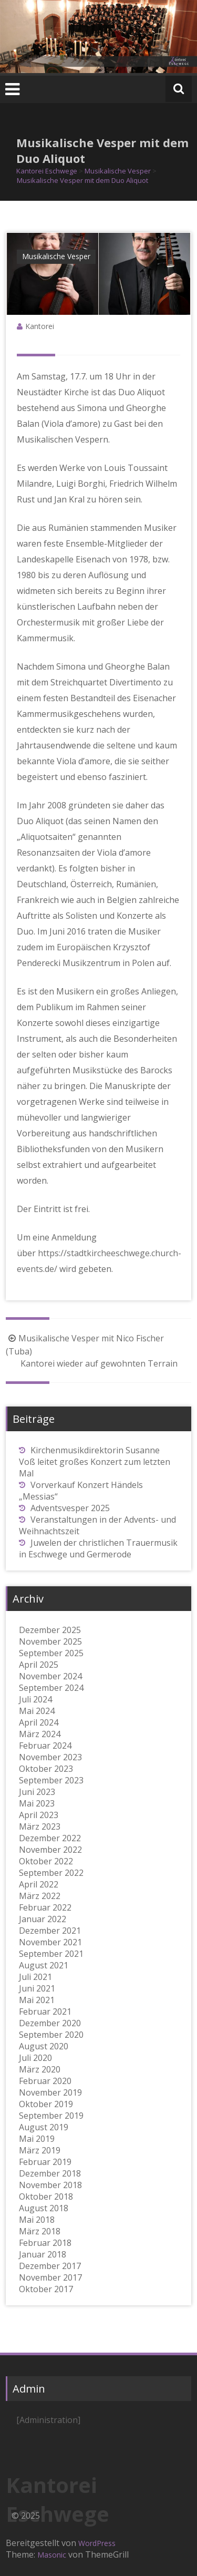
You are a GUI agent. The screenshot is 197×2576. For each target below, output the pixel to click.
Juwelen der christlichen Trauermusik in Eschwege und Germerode (98, 1548)
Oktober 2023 (46, 1768)
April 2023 (38, 1815)
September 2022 (51, 1873)
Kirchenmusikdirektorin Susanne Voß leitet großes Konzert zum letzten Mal (94, 1461)
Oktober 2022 (46, 1861)
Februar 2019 (45, 2162)
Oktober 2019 (46, 2104)
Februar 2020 (45, 2081)
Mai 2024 (37, 1711)
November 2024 (50, 1676)
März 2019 (39, 2150)
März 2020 (39, 2069)
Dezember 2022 (50, 1838)
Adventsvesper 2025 (70, 1508)
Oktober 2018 (46, 2196)
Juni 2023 (37, 1792)
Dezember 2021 (50, 1930)
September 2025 (51, 1653)
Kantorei (39, 326)
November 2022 (50, 1849)
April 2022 (38, 1884)
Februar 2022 (45, 1907)
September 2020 (51, 2034)
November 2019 (50, 2092)
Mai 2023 (37, 1803)
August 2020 (43, 2046)
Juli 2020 (35, 2058)
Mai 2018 (37, 2219)
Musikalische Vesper (56, 256)
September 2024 (51, 1688)
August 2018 (43, 2208)
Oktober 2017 (46, 2289)
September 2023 (51, 1780)
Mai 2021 (37, 2000)
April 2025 (38, 1664)
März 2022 (39, 1896)
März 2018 (39, 2231)
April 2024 (38, 1722)
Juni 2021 (37, 1988)
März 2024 (39, 1734)
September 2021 (51, 1953)
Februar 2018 (45, 2243)
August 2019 (43, 2127)
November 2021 (50, 1942)
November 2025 (50, 1641)
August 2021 (43, 1965)
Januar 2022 (42, 1919)
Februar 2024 (45, 1745)
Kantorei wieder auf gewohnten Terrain (105, 1363)
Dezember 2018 (50, 2173)
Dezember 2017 (50, 2266)
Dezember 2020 (50, 2023)
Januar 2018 (42, 2254)
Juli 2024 (35, 1699)
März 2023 (39, 1826)
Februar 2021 (45, 2011)
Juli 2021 (35, 1977)
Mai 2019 (37, 2138)
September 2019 (51, 2115)
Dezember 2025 (50, 1630)
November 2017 (50, 2277)
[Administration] (48, 2420)
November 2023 (50, 1757)
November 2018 (50, 2185)
